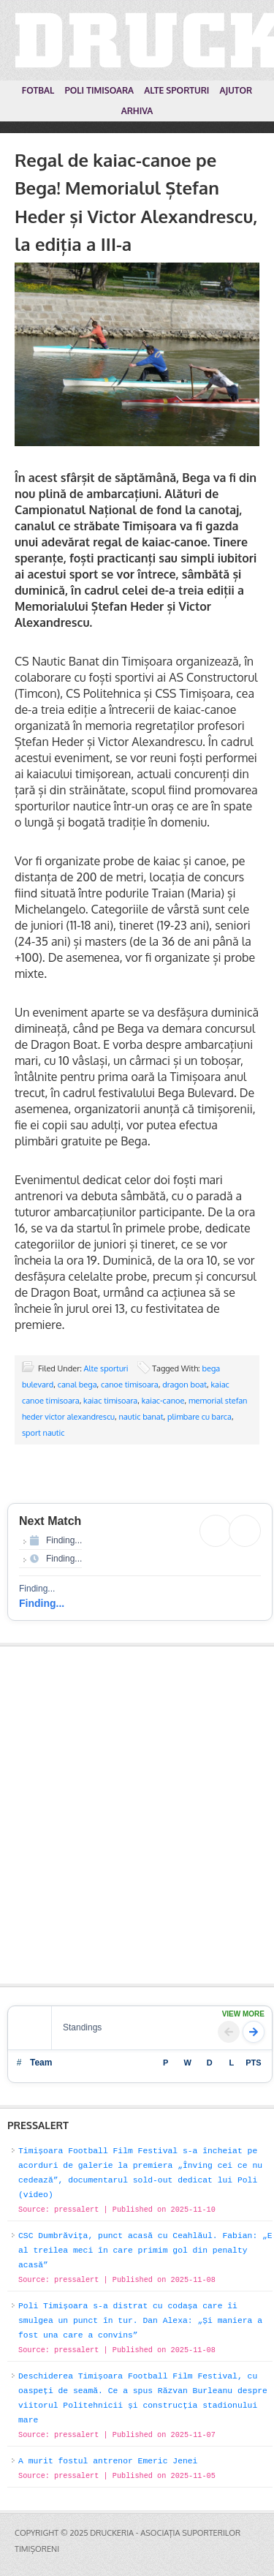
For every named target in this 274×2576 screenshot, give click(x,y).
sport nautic (43, 1433)
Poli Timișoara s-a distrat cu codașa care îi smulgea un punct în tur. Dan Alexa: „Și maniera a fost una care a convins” (140, 2321)
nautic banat (140, 1417)
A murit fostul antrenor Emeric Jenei (107, 2461)
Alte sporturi (106, 1368)
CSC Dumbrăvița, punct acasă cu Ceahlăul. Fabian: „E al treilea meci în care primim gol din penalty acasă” (145, 2251)
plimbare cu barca (199, 1417)
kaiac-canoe (163, 1401)
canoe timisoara (130, 1384)
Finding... (41, 1603)
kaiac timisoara (110, 1401)
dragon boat (184, 1384)
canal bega (77, 1384)
